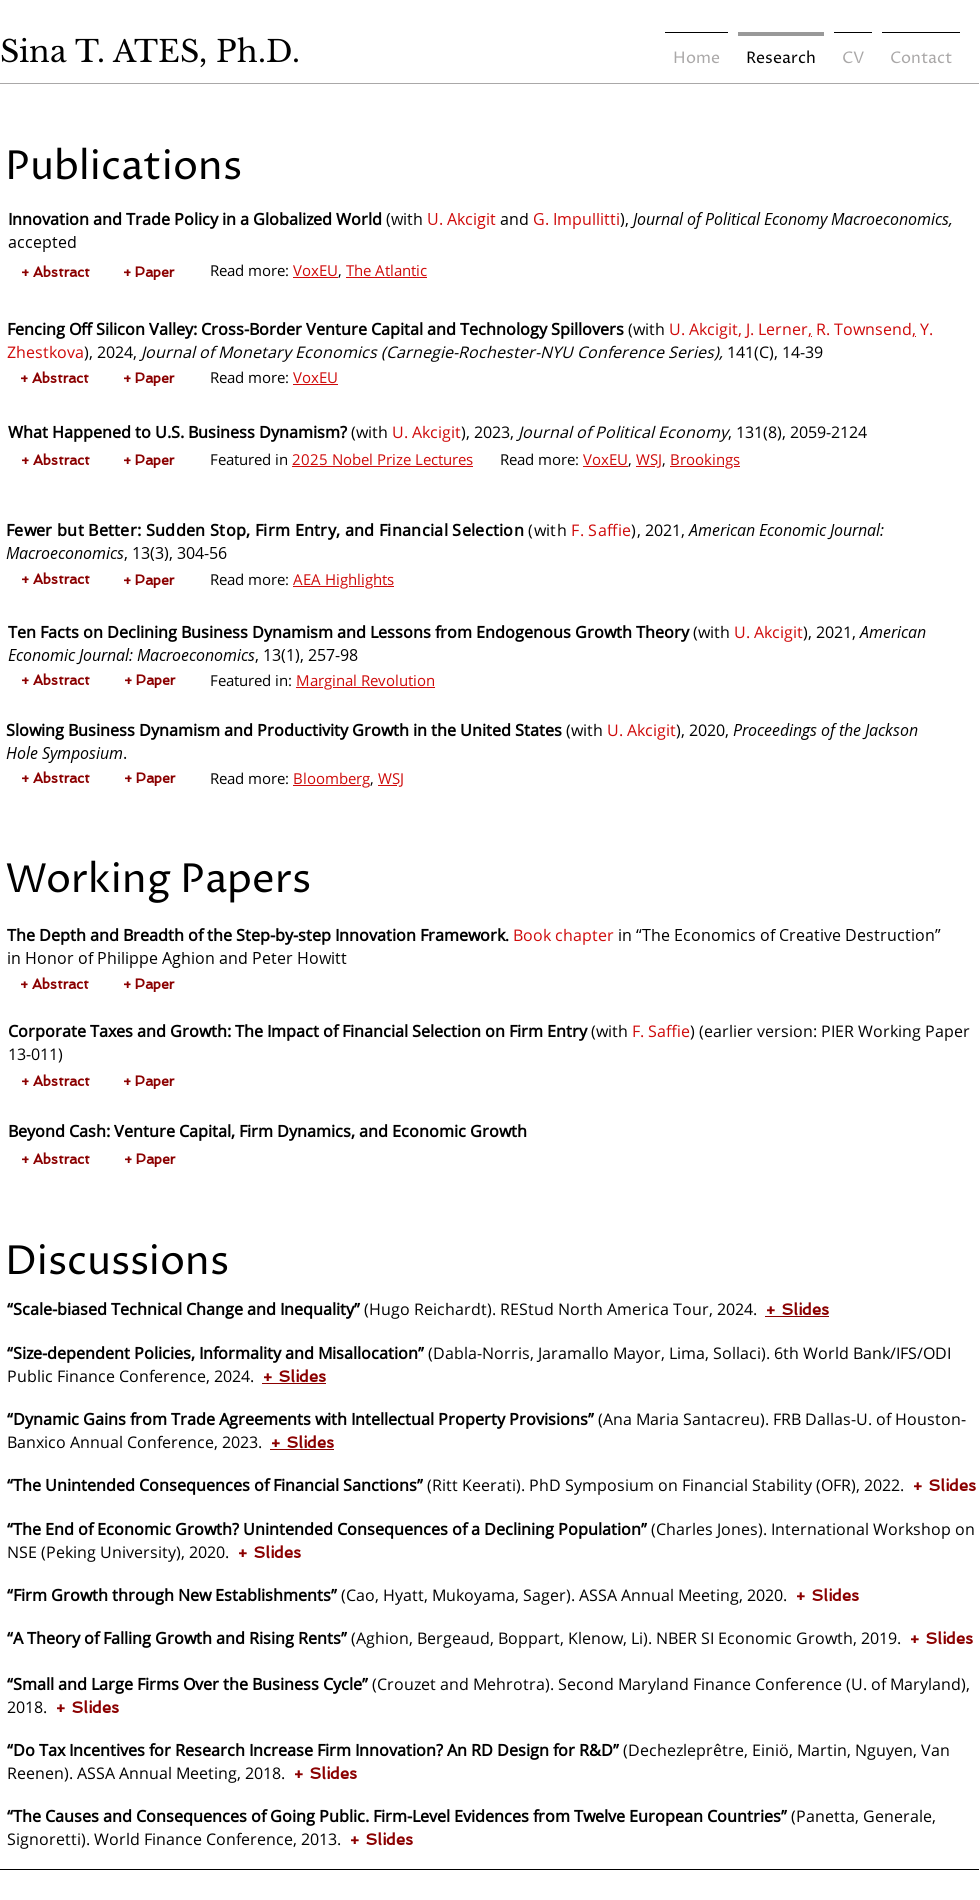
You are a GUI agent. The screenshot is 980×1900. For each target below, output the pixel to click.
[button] (55, 272)
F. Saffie (601, 530)
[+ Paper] (148, 272)
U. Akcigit (461, 219)
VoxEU (315, 270)
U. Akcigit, (705, 329)
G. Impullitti (576, 219)
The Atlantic (386, 270)
